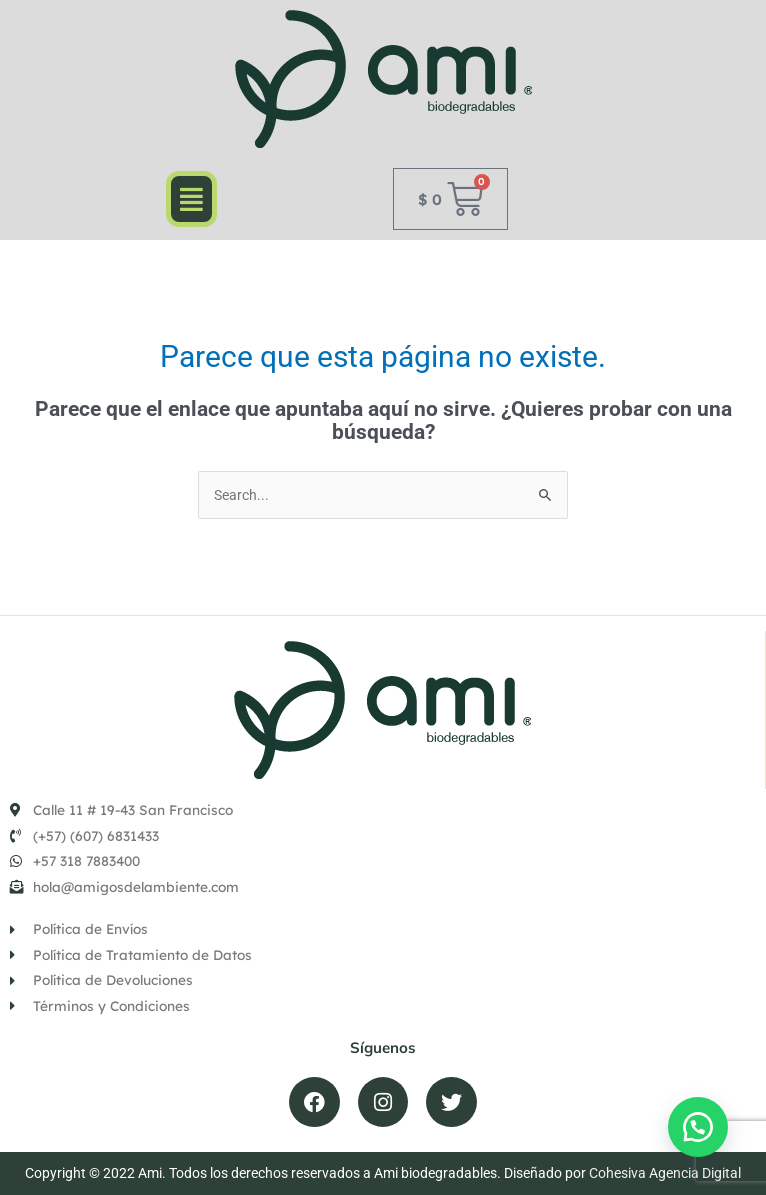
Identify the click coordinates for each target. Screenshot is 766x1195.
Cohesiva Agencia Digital (665, 1173)
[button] (191, 198)
